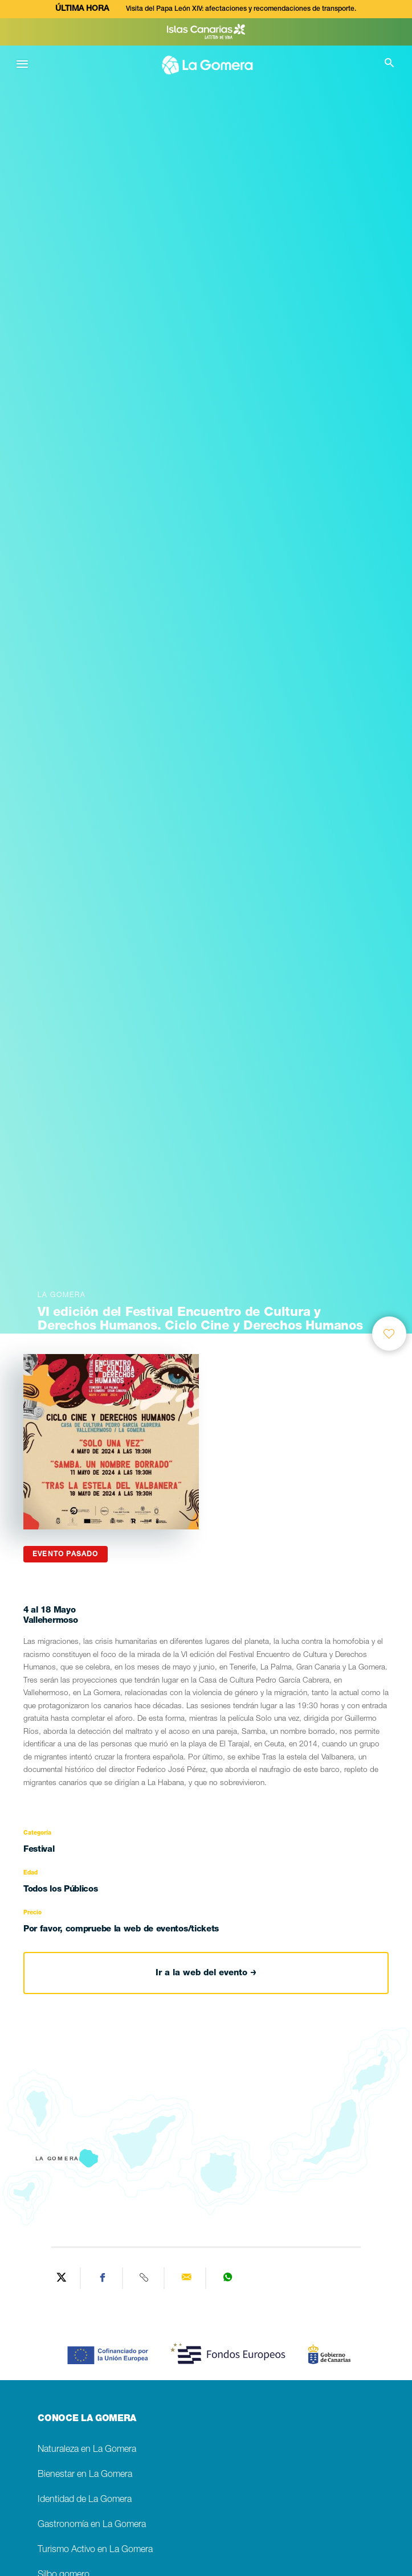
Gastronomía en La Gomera (92, 2525)
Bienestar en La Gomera (85, 2475)
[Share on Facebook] (103, 2278)
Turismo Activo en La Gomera (95, 2550)
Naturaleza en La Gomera (87, 2450)
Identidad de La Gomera (85, 2500)
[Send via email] (186, 2278)
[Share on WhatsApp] (228, 2278)
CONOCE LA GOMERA (87, 2419)
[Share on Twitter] (61, 2278)
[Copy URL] (145, 2278)
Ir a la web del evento (206, 1973)
